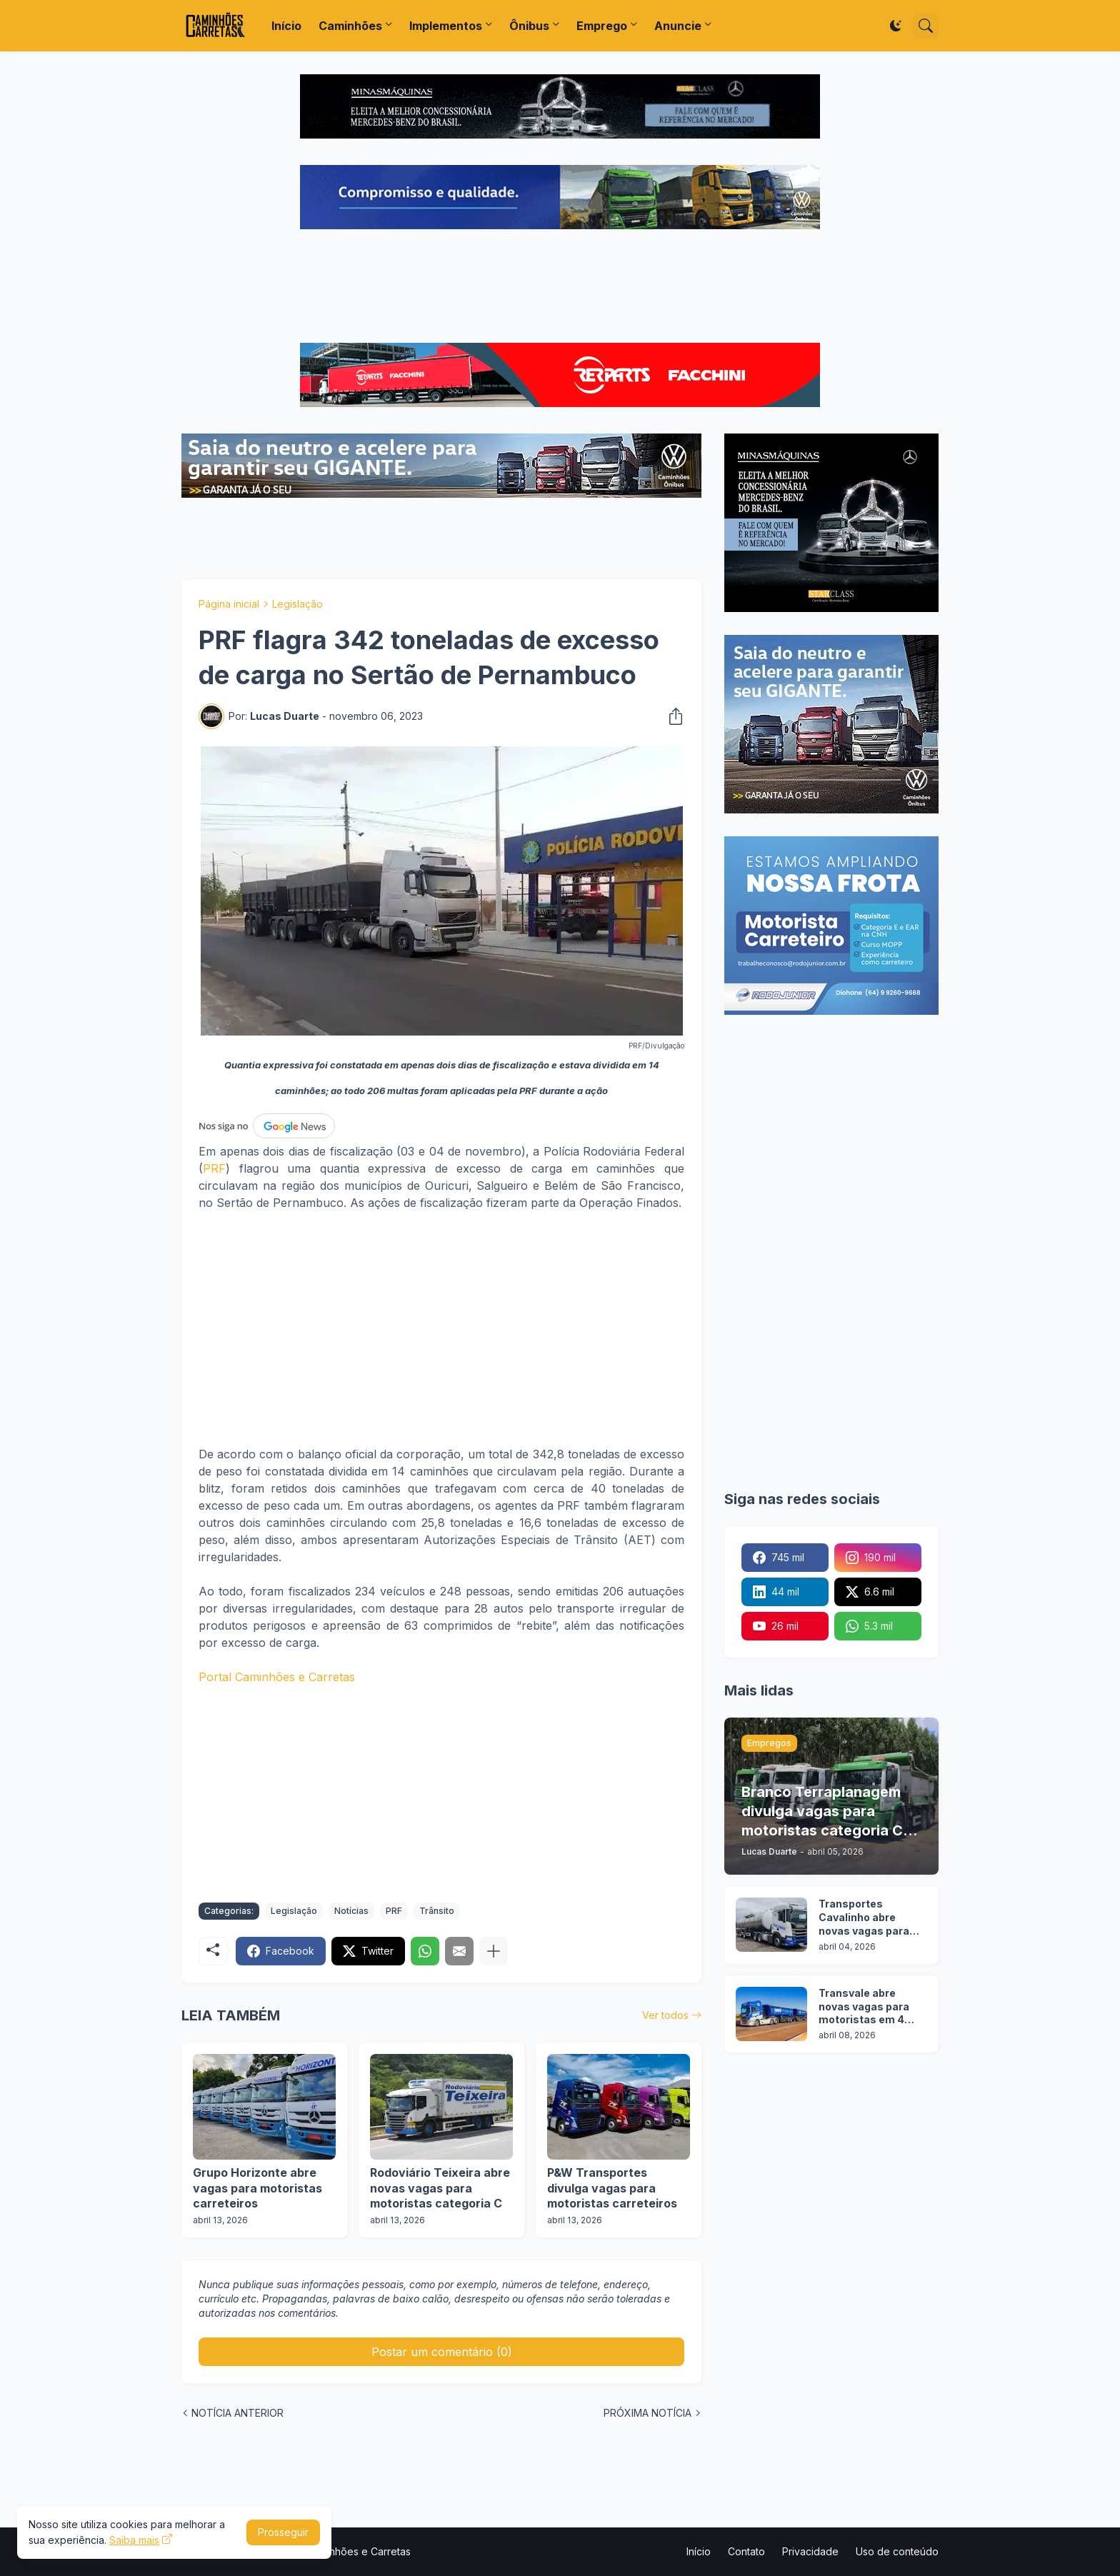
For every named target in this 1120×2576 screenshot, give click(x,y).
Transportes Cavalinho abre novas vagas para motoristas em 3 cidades (864, 1918)
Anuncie (677, 26)
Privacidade (810, 2551)
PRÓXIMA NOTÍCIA (647, 2413)
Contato (746, 2551)
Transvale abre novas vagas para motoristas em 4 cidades (864, 2007)
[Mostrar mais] (493, 1951)
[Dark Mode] (895, 26)
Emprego (601, 26)
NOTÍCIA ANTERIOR (237, 2413)
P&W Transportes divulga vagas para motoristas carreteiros (612, 2187)
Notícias (351, 1910)
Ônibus (529, 26)
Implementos (445, 26)
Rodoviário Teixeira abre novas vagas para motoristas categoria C (440, 2187)
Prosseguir (283, 2532)
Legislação (297, 604)
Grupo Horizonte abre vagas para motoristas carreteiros (257, 2187)
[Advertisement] (560, 288)
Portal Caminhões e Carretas (277, 1677)
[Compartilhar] (671, 716)
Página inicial (229, 604)
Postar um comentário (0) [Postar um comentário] (441, 2352)
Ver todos (665, 2015)
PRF (214, 1168)
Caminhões (350, 26)
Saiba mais (134, 2540)
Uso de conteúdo (897, 2551)
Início (286, 26)
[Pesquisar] (926, 26)
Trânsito (436, 1910)
